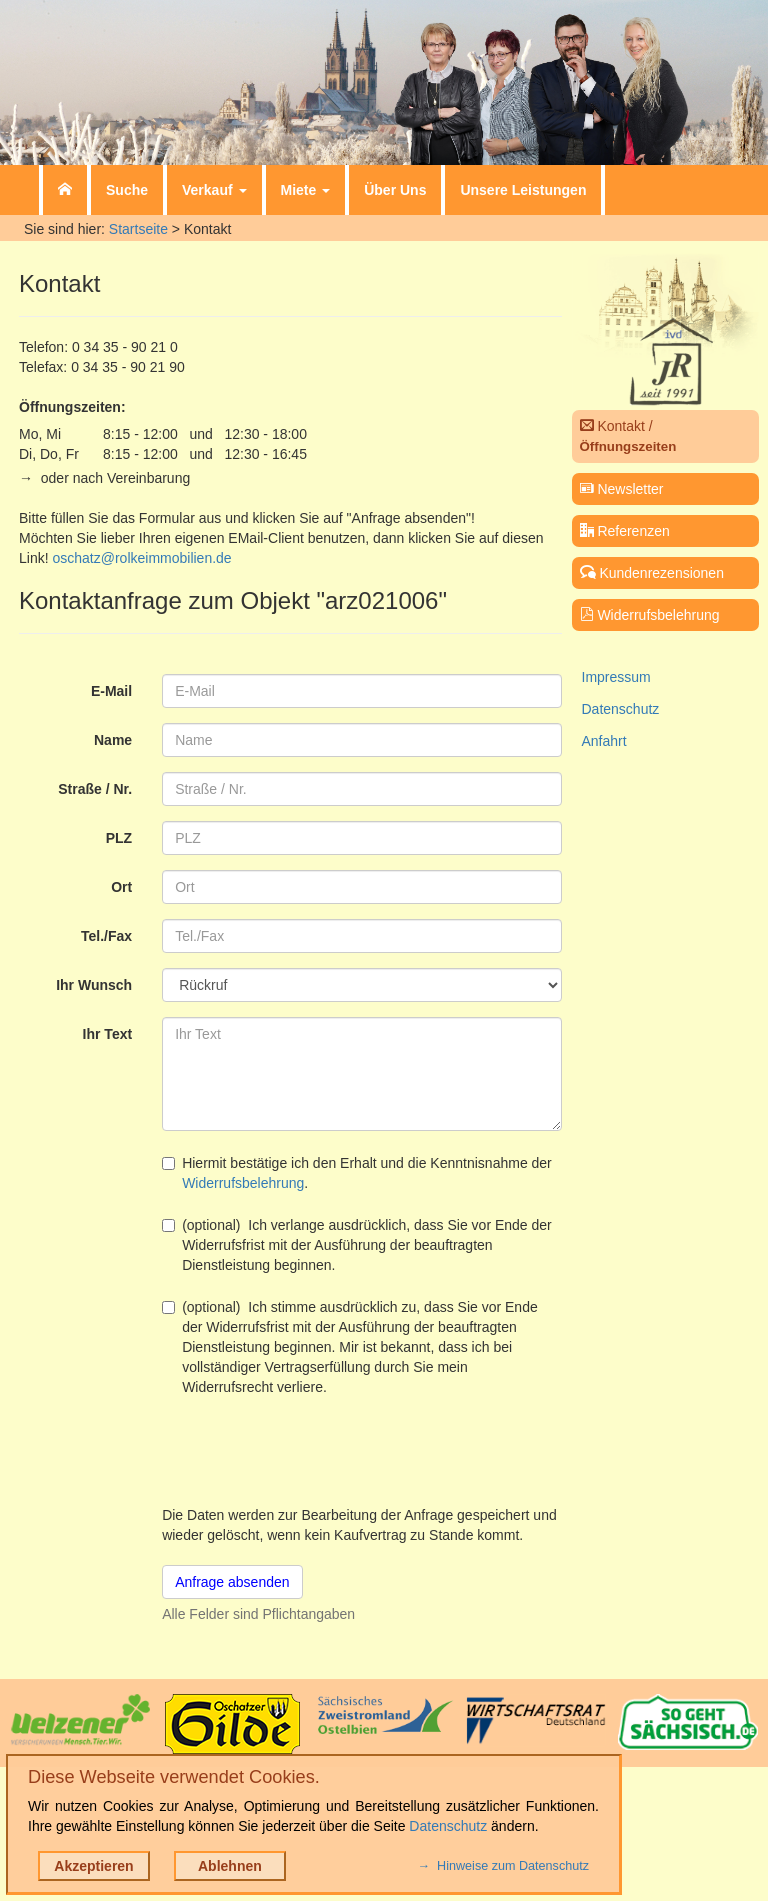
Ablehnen (230, 1866)
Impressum (616, 677)
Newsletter (622, 489)
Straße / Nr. (95, 789)
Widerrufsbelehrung (243, 1183)
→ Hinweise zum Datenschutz (503, 1866)
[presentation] (314, 1451)
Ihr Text (108, 1034)
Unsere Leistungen (523, 190)
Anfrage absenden (232, 1582)
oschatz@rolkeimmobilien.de (141, 558)
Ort (121, 887)
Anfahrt (604, 741)
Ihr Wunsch (94, 985)
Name (113, 740)
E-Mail (111, 691)
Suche (127, 190)
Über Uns (395, 190)
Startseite (138, 229)
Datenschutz (621, 709)
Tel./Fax (106, 936)
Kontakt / (628, 436)
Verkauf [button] (214, 190)
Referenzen (625, 531)
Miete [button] (306, 190)
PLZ (119, 838)
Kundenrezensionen (652, 573)
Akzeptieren (93, 1866)
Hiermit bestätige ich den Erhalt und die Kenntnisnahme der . (357, 1173)
